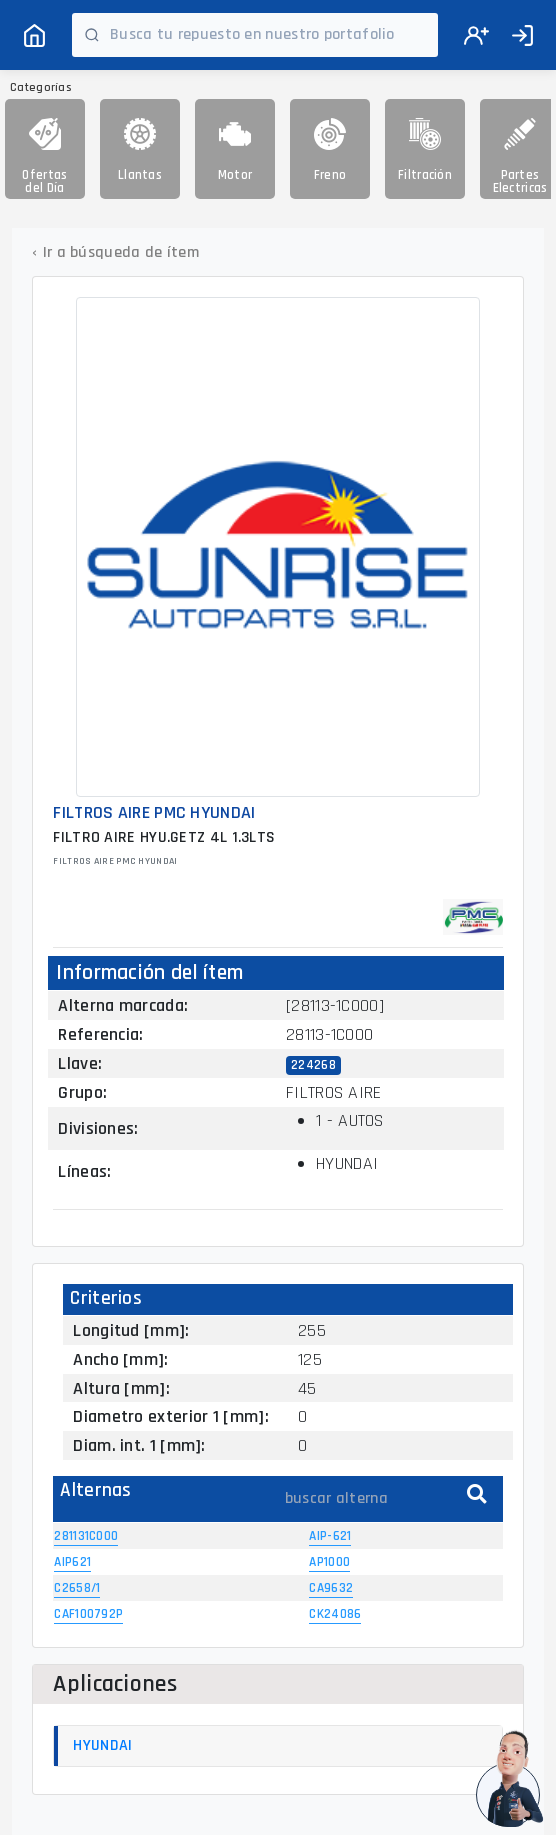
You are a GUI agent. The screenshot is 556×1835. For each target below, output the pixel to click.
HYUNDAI (102, 1745)
